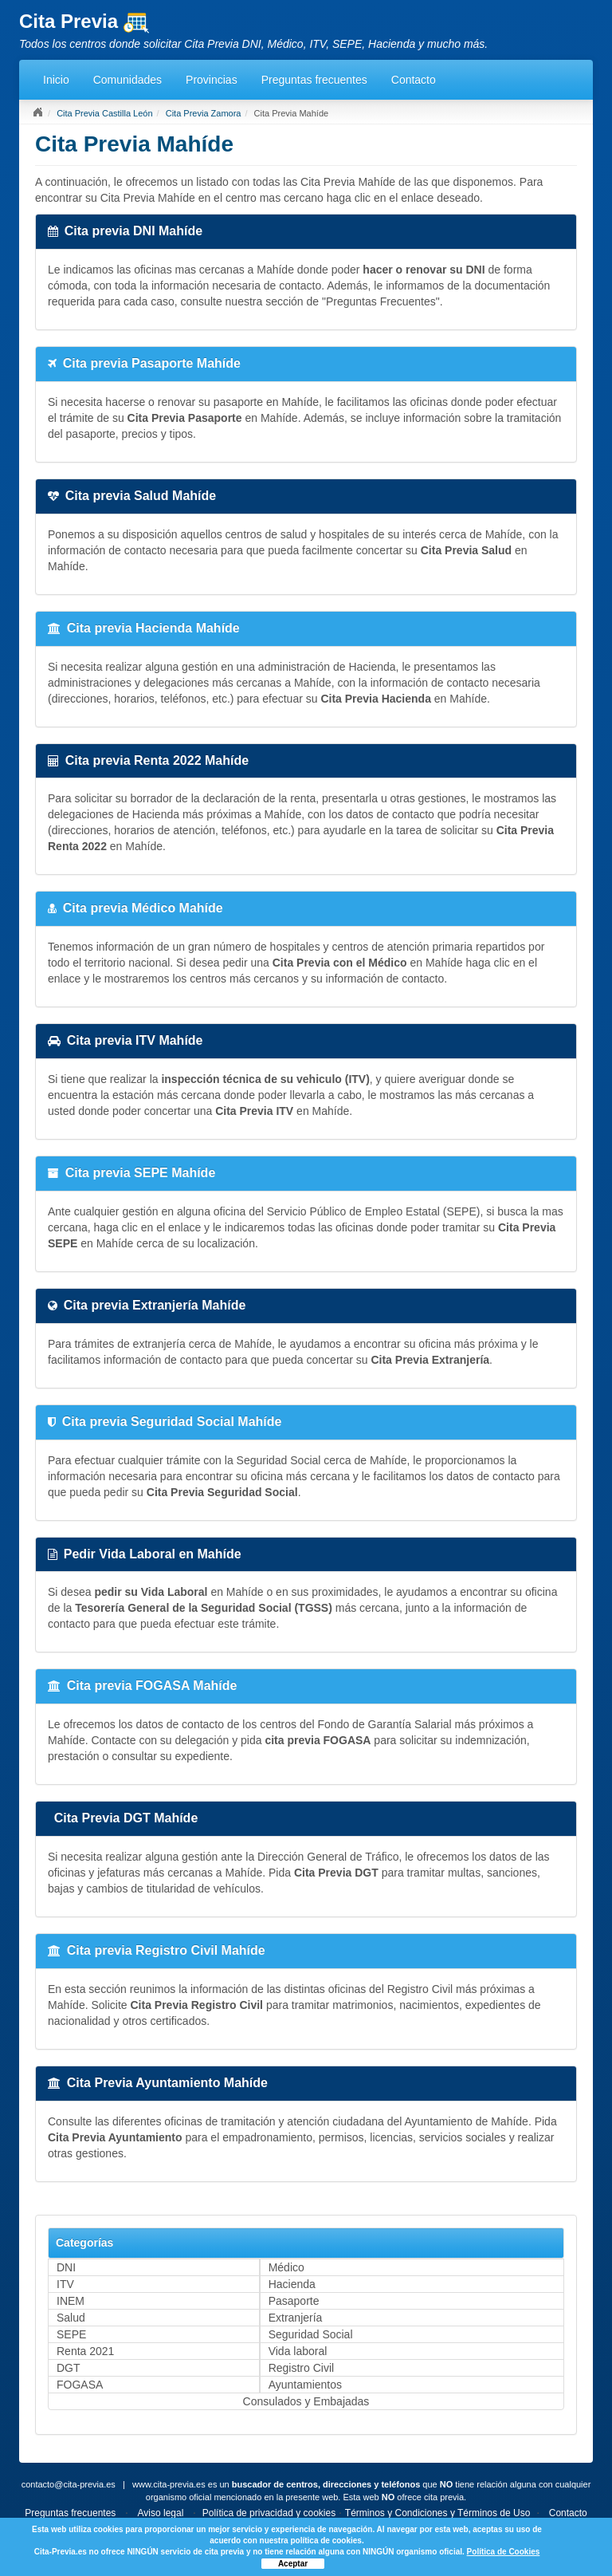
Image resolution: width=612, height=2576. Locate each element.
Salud (71, 2317)
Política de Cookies (503, 2551)
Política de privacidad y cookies (268, 2513)
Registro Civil (301, 2367)
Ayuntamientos (305, 2384)
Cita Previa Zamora (203, 113)
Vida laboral (298, 2351)
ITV (65, 2284)
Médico (286, 2267)
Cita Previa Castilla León (104, 113)
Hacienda (292, 2284)
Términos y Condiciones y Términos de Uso (438, 2513)
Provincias (211, 79)
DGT (68, 2367)
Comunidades (127, 79)
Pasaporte (294, 2300)
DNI (66, 2267)
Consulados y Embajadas (306, 2401)
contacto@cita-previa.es (69, 2484)
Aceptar (293, 2563)
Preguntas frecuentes (314, 79)
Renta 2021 (85, 2351)
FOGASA (80, 2384)
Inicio (56, 79)
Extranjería (296, 2317)
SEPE (71, 2334)
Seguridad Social (311, 2334)
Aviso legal (161, 2513)
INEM (70, 2300)
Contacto (413, 79)
